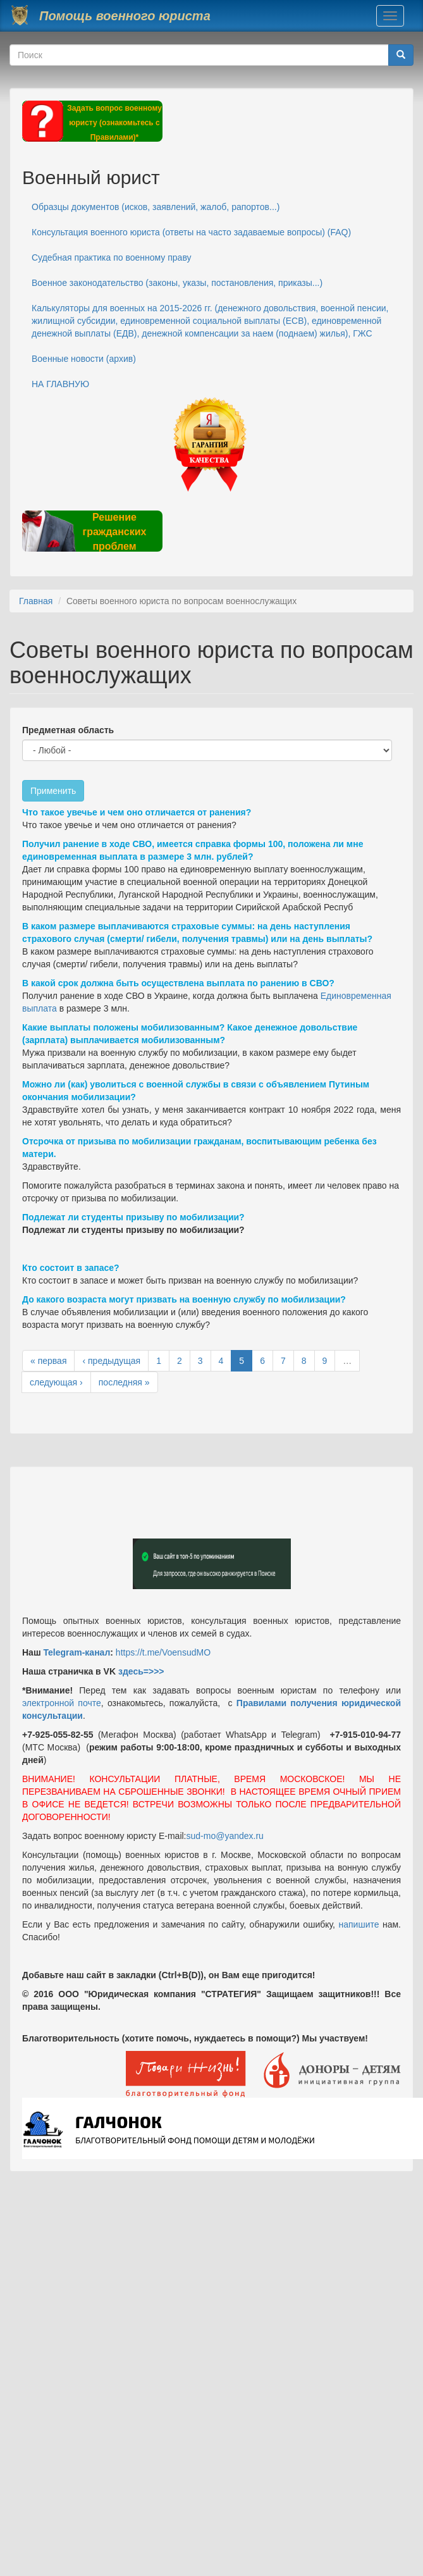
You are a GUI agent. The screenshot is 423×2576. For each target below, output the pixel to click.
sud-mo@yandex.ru (225, 1836)
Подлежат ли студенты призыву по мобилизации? (133, 1217)
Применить (53, 791)
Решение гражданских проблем (114, 532)
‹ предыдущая (111, 1361)
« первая (48, 1361)
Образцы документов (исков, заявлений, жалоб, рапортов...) (155, 207)
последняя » (124, 1382)
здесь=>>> (141, 1671)
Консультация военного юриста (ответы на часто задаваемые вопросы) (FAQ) (191, 232)
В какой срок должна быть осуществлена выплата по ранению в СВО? (178, 983)
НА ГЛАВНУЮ (60, 384)
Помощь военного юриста (125, 16)
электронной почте (61, 1703)
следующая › (56, 1382)
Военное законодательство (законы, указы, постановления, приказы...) (177, 283)
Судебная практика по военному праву (112, 257)
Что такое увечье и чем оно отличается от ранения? (136, 812)
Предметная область (68, 730)
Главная (35, 601)
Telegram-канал (76, 1652)
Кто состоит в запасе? (71, 1268)
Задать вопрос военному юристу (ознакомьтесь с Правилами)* (114, 123)
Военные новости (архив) (84, 359)
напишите (358, 1924)
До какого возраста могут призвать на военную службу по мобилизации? (184, 1299)
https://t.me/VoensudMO (162, 1652)
